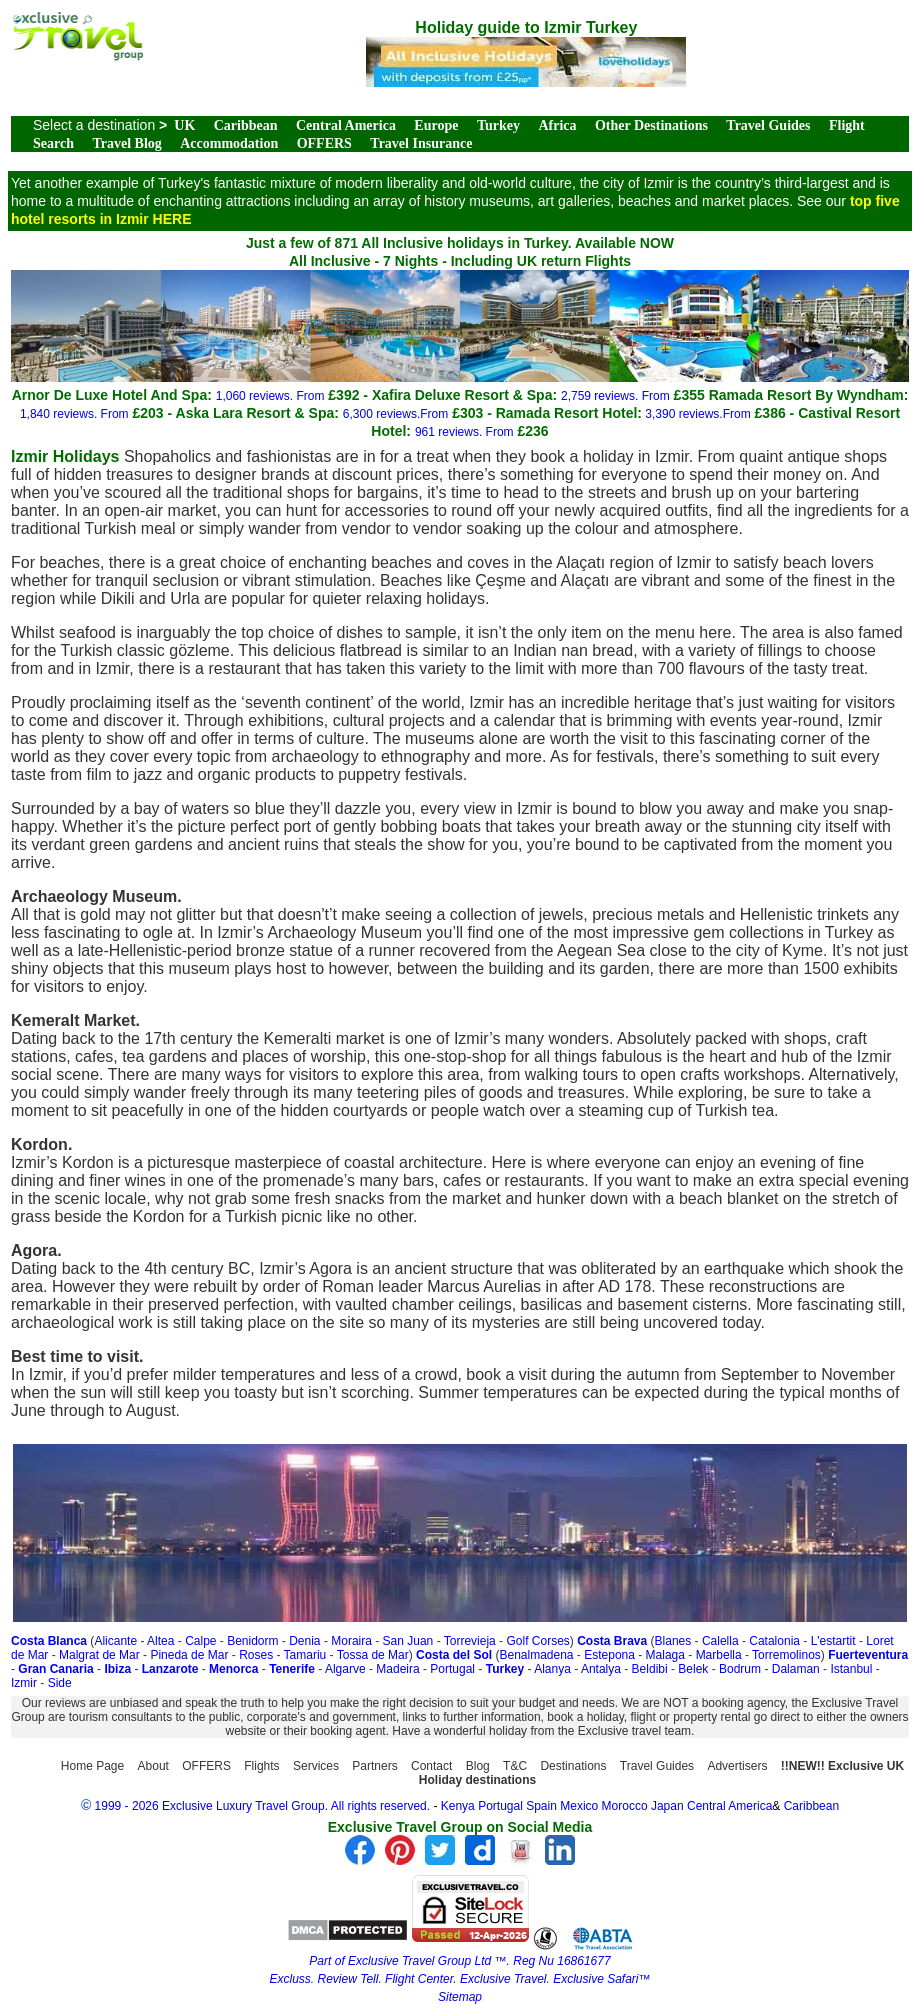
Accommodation (229, 143)
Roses (256, 1655)
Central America (346, 125)
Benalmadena (536, 1655)
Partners (374, 1766)
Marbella (719, 1655)
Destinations (573, 1766)
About (153, 1766)
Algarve (345, 1669)
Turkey (498, 125)
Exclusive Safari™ (601, 1979)
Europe (436, 125)
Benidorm (252, 1641)
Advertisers (737, 1766)
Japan (667, 1806)
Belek (693, 1669)
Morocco (625, 1806)
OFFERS (324, 143)
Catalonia (774, 1641)
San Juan (408, 1641)
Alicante (115, 1641)
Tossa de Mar (373, 1655)
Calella (720, 1641)
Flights (261, 1766)
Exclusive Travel (503, 1979)
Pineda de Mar (189, 1655)
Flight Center (419, 1979)
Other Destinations (651, 125)
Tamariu (305, 1655)
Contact (431, 1766)
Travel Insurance (421, 143)
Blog (478, 1766)
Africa (557, 125)
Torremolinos (786, 1655)
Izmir (24, 1683)
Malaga (665, 1655)
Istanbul (851, 1669)
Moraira (351, 1641)
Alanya (552, 1669)
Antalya (601, 1669)
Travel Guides (768, 125)
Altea (160, 1641)
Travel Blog (126, 143)
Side (60, 1683)
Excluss (289, 1979)
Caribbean (246, 125)
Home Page (92, 1766)
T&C (515, 1766)
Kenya (458, 1806)
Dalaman (796, 1669)
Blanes (673, 1641)
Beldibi (650, 1669)
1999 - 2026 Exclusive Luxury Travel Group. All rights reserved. (263, 1806)
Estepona (609, 1655)
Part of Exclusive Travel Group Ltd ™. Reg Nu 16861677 (459, 1961)
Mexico (579, 1806)
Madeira (397, 1669)
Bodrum (740, 1669)
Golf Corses (537, 1641)
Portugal (452, 1669)
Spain (541, 1806)
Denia (304, 1641)
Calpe (200, 1641)
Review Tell (347, 1979)
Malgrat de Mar (99, 1655)
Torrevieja (470, 1641)
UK (184, 125)
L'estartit (833, 1641)
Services (316, 1766)
